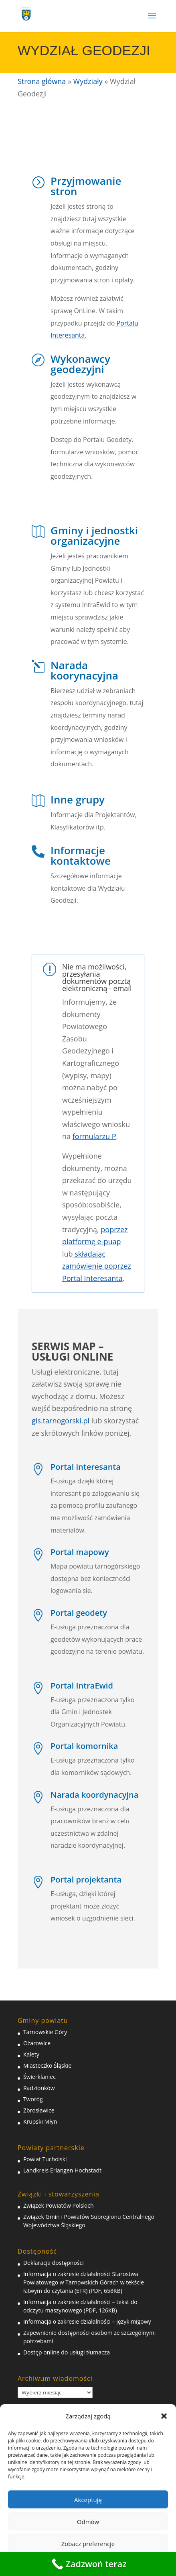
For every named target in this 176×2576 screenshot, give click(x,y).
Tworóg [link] (33, 2099)
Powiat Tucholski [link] (45, 2159)
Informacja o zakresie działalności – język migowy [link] (87, 2321)
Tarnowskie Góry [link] (45, 2032)
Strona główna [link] (42, 81)
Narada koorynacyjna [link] (84, 670)
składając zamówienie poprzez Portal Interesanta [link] (96, 1266)
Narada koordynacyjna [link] (94, 1794)
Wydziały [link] (88, 81)
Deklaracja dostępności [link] (53, 2262)
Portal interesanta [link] (86, 1466)
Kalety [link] (31, 2054)
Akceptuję (88, 2500)
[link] (26, 12)
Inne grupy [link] (78, 799)
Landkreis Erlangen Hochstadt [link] (62, 2170)
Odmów (88, 2522)
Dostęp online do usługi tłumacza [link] (66, 2352)
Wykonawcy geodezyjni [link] (80, 364)
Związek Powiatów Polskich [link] (58, 2205)
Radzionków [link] (39, 2088)
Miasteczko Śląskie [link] (47, 2065)
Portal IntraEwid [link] (82, 1685)
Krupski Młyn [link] (40, 2121)
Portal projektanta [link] (86, 1879)
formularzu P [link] (94, 1136)
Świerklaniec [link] (39, 2076)
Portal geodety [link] (79, 1612)
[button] (164, 2416)
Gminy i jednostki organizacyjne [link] (94, 535)
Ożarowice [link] (37, 2043)
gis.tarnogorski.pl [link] (60, 1420)
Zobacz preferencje (88, 2544)
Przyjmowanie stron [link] (86, 186)
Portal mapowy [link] (80, 1552)
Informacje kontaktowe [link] (81, 855)
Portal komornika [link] (84, 1746)
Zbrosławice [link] (39, 2110)
